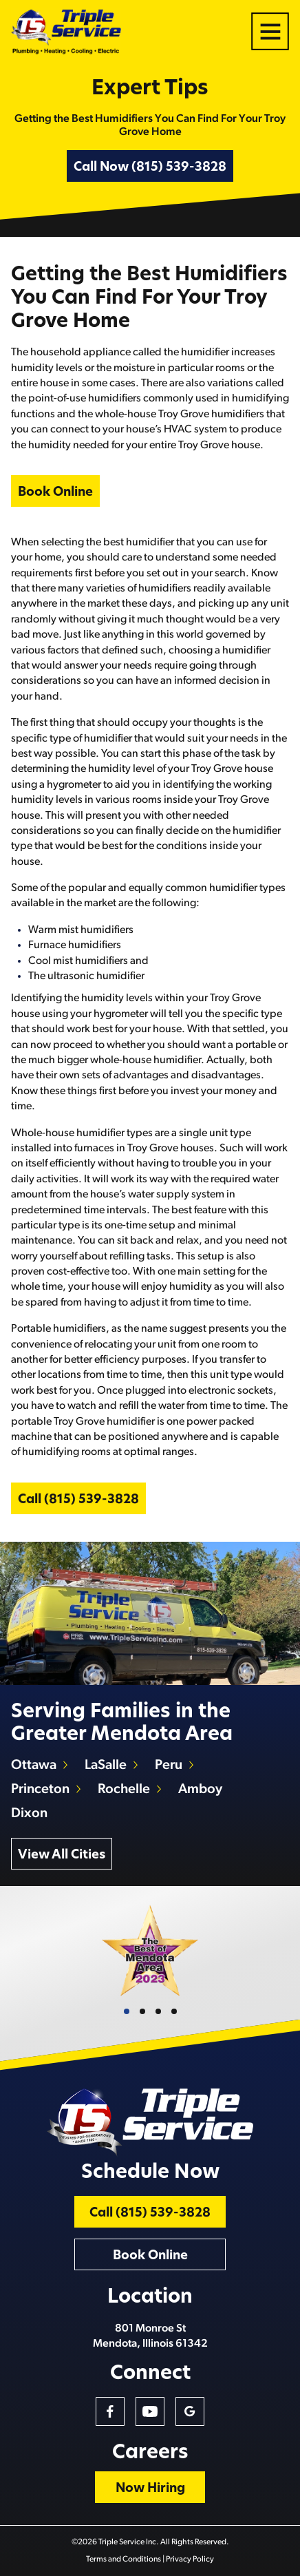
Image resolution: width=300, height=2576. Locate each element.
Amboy (200, 1790)
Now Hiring (150, 2488)
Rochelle (124, 1790)
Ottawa (33, 1765)
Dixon (29, 1814)
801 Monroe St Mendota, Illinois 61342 (150, 2336)
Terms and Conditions (123, 2559)
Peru (168, 1765)
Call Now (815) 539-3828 (150, 167)
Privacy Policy (190, 2559)
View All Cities (61, 1855)
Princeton (40, 1790)
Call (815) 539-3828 (78, 1500)
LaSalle (106, 1765)
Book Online (55, 492)
